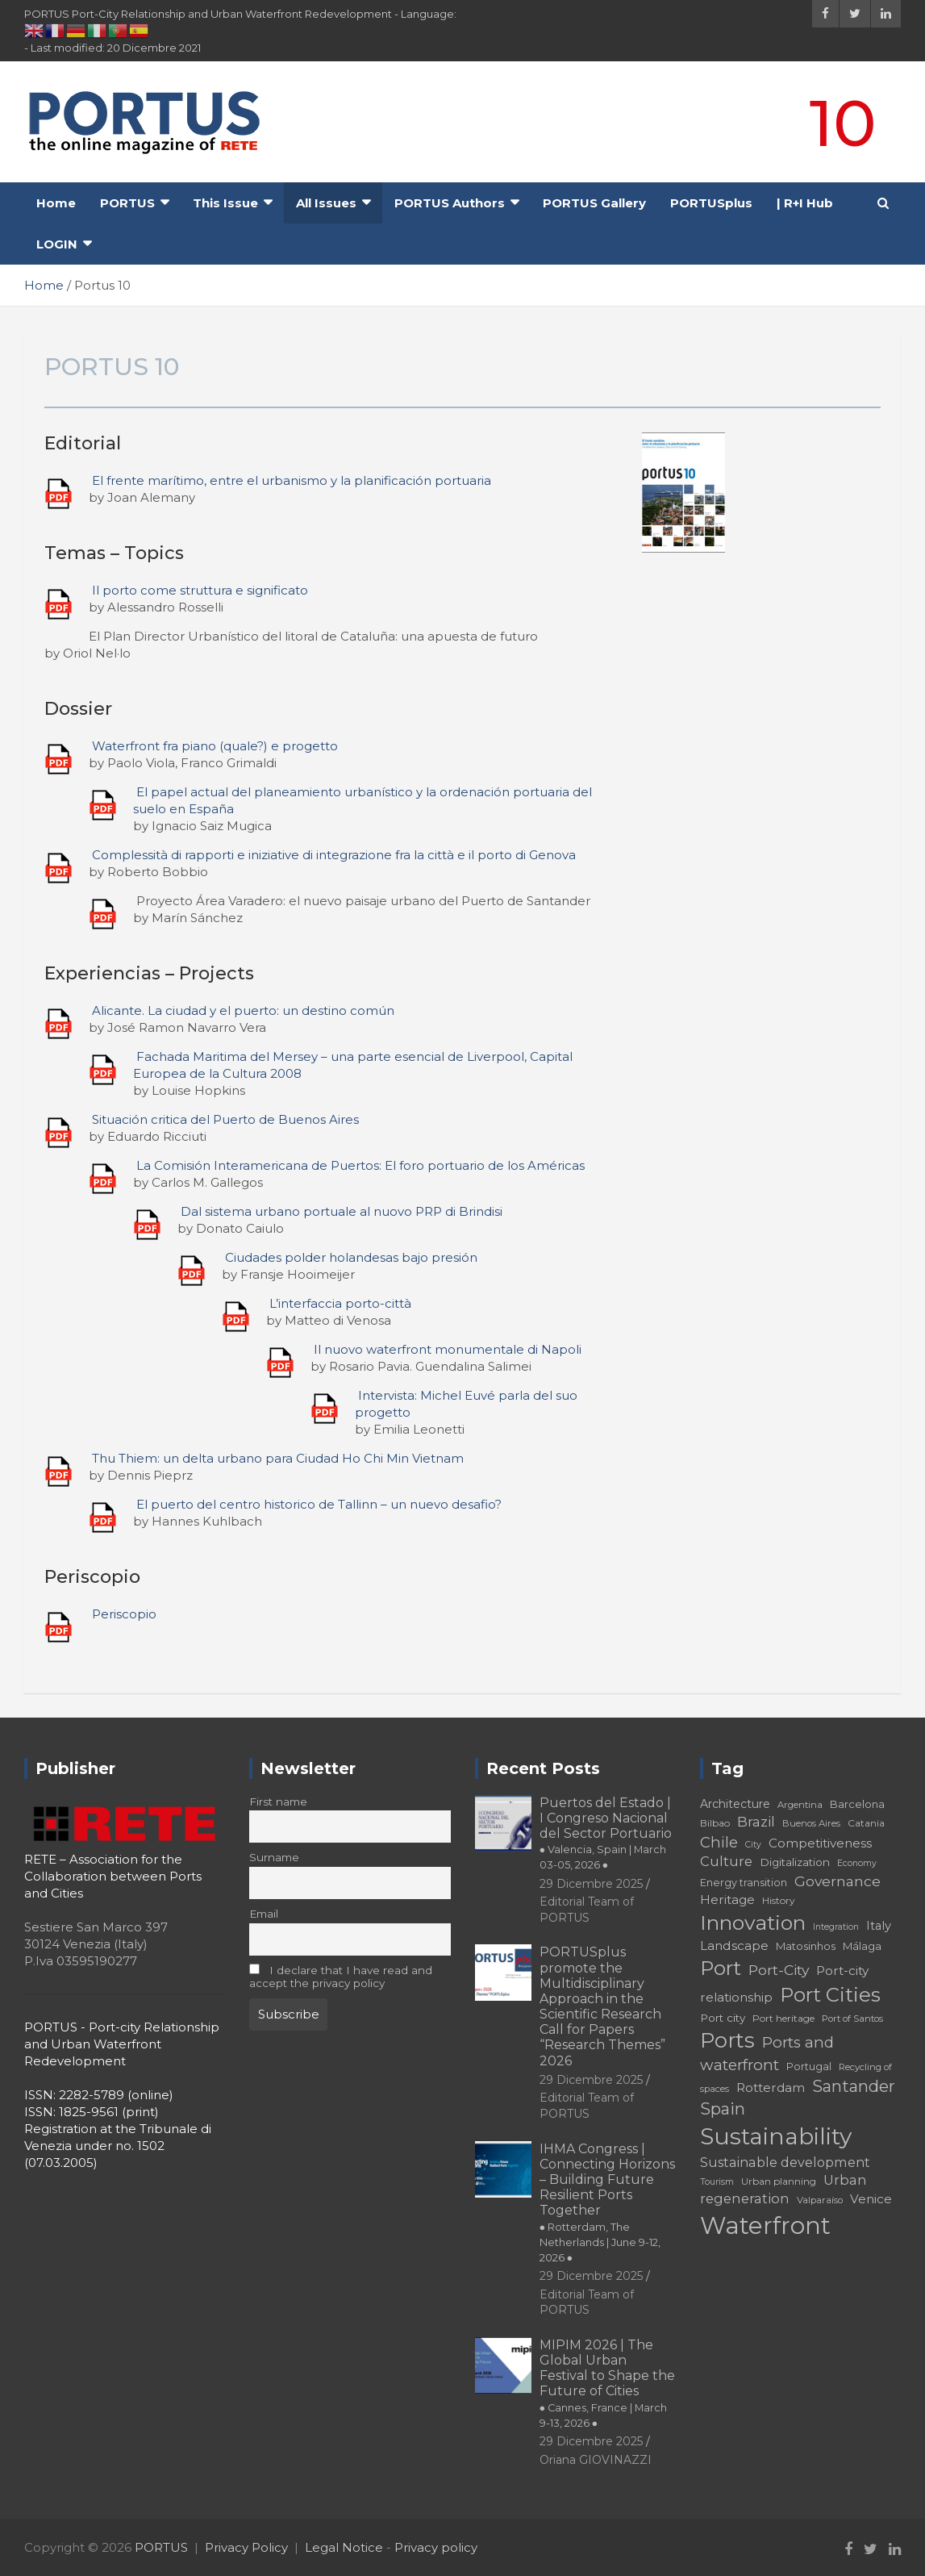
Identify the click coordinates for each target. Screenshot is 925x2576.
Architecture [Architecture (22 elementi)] (735, 1804)
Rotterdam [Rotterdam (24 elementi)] (770, 2087)
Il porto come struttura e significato (200, 590)
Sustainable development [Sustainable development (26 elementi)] (785, 2162)
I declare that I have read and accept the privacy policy (340, 1976)
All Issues (326, 203)
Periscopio (124, 1614)
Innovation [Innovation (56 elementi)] (753, 1922)
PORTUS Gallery (594, 203)
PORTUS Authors (449, 203)
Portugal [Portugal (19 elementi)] (808, 2066)
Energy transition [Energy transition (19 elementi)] (743, 1883)
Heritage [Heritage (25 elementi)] (727, 1899)
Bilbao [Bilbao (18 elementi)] (715, 1823)
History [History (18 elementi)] (778, 1900)
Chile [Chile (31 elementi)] (719, 1842)
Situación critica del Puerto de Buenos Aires (225, 1119)
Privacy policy (435, 2547)
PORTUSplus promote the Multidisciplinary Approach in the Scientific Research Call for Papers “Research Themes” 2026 (602, 2006)
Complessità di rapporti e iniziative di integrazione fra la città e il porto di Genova (334, 854)
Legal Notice (344, 2547)
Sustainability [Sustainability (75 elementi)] (776, 2136)
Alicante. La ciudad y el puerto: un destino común (243, 1010)
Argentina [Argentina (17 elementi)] (800, 1804)
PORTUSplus (711, 203)
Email (263, 1913)
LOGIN (56, 244)
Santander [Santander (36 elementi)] (853, 2086)
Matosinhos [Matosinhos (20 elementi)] (805, 1945)
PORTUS (127, 203)
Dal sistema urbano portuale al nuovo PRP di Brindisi (341, 1211)
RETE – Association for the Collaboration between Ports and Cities (113, 1876)
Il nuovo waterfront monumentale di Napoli (447, 1349)
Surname (274, 1857)
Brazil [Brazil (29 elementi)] (756, 1821)
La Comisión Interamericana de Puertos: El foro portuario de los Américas (360, 1165)
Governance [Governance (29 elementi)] (837, 1881)
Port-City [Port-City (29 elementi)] (778, 1969)
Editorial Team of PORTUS (587, 2105)
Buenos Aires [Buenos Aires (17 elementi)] (811, 1823)
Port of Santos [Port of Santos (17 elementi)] (852, 2018)
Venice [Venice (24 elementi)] (871, 2199)
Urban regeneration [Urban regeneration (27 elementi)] (783, 2189)
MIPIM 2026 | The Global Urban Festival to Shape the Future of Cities (607, 2383)
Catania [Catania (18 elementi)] (866, 1823)
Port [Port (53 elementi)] (720, 1968)
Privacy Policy (246, 2547)
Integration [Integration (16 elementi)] (836, 1927)
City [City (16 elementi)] (753, 1844)
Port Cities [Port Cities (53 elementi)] (830, 1994)
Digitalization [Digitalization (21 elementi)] (795, 1862)
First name (278, 1801)
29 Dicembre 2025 (591, 1884)
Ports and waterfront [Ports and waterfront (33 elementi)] (767, 2053)
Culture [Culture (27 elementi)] (726, 1861)
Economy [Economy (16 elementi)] (857, 1863)
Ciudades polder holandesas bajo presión (351, 1257)
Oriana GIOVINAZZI (596, 2460)
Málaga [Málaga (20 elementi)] (862, 1945)
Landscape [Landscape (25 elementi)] (734, 1945)
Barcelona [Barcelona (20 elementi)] (857, 1803)
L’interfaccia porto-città (340, 1303)
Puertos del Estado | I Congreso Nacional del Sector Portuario (606, 1833)
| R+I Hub (805, 203)
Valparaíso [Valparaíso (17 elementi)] (820, 2200)
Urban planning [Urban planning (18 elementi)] (778, 2181)
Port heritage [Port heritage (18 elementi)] (783, 2018)
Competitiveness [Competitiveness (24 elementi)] (820, 1843)
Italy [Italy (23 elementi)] (878, 1925)
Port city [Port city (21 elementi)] (722, 2017)
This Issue (225, 203)
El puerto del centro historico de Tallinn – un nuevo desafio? (319, 1504)
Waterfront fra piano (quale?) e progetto (215, 746)
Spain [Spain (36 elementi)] (722, 2109)
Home (56, 203)
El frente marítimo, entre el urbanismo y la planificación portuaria (291, 480)
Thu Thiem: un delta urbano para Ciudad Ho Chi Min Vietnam (278, 1458)
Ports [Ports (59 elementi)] (727, 2039)
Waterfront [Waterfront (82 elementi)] (765, 2225)
